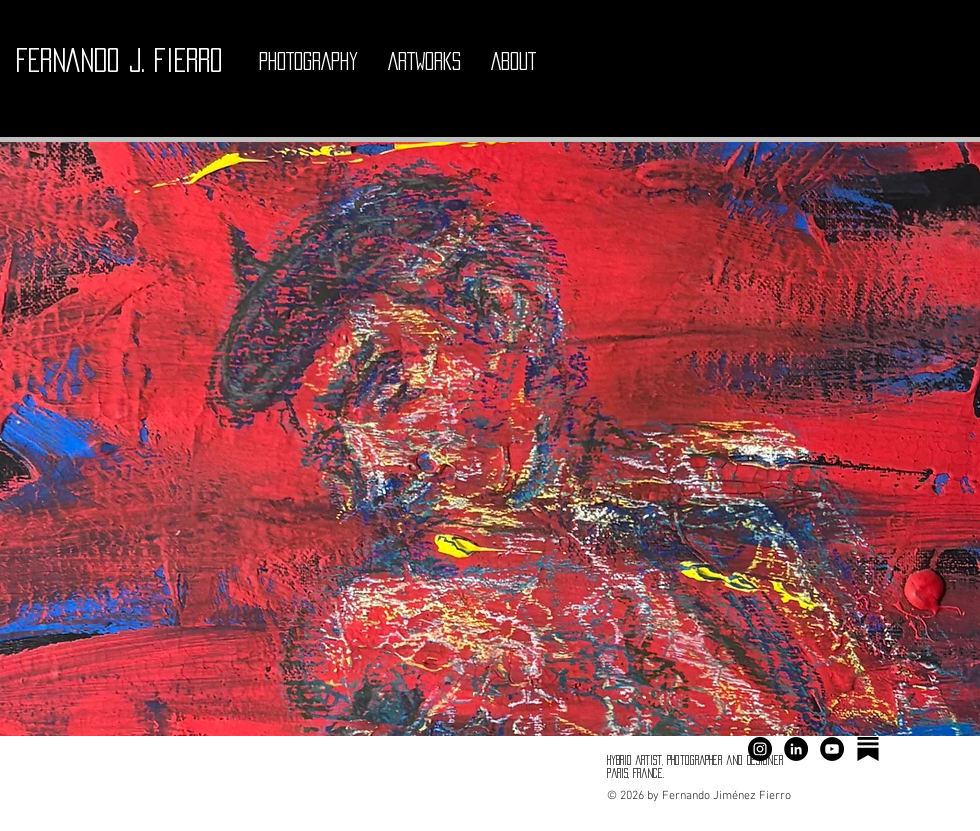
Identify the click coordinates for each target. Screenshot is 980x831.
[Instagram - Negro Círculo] (760, 749)
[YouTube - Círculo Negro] (832, 749)
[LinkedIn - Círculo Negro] (796, 749)
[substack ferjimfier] (868, 749)
